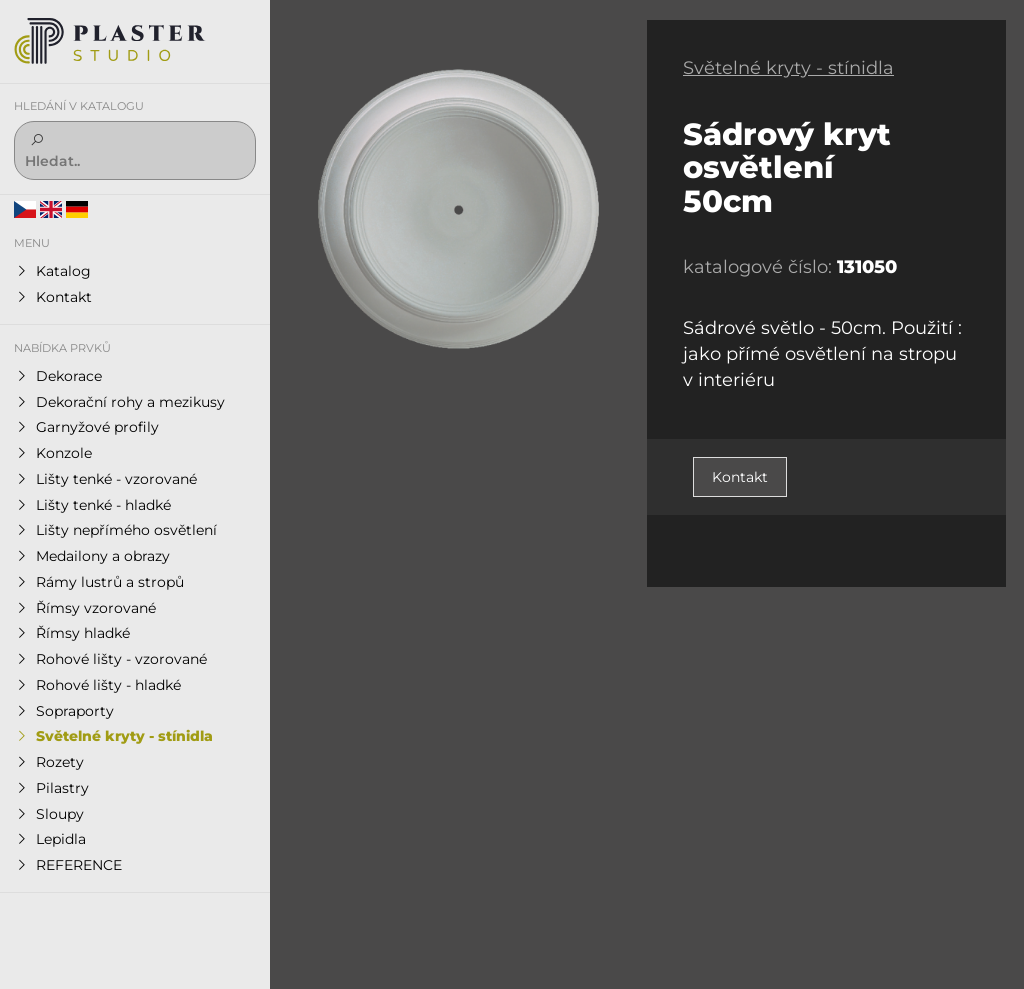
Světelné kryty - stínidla (788, 68)
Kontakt (740, 477)
